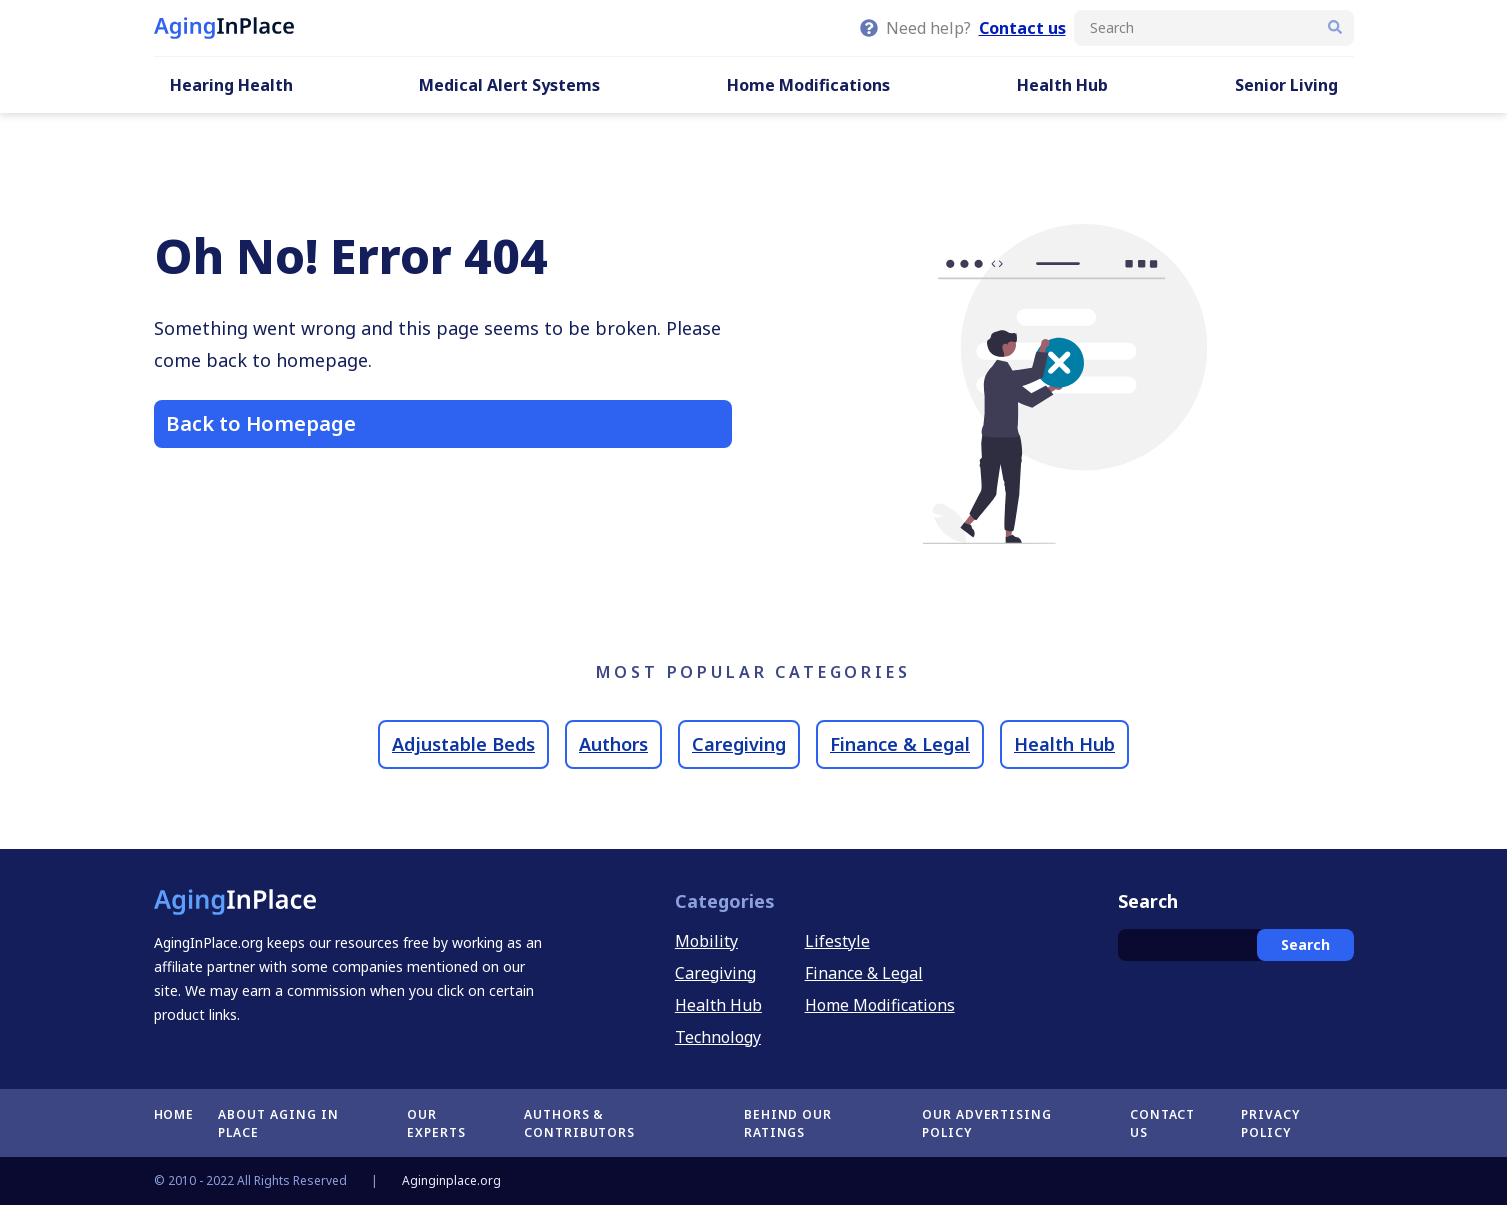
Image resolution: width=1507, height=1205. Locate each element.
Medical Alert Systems (509, 85)
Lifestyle (837, 941)
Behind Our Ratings (788, 1123)
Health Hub (1062, 85)
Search (1305, 944)
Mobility (706, 941)
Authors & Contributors (580, 1123)
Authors (613, 744)
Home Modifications (808, 85)
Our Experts (436, 1123)
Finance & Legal (900, 744)
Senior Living (1286, 85)
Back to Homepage (261, 423)
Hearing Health (231, 85)
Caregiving (739, 744)
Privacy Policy (1270, 1123)
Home (174, 1114)
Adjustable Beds (463, 744)
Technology (718, 1037)
